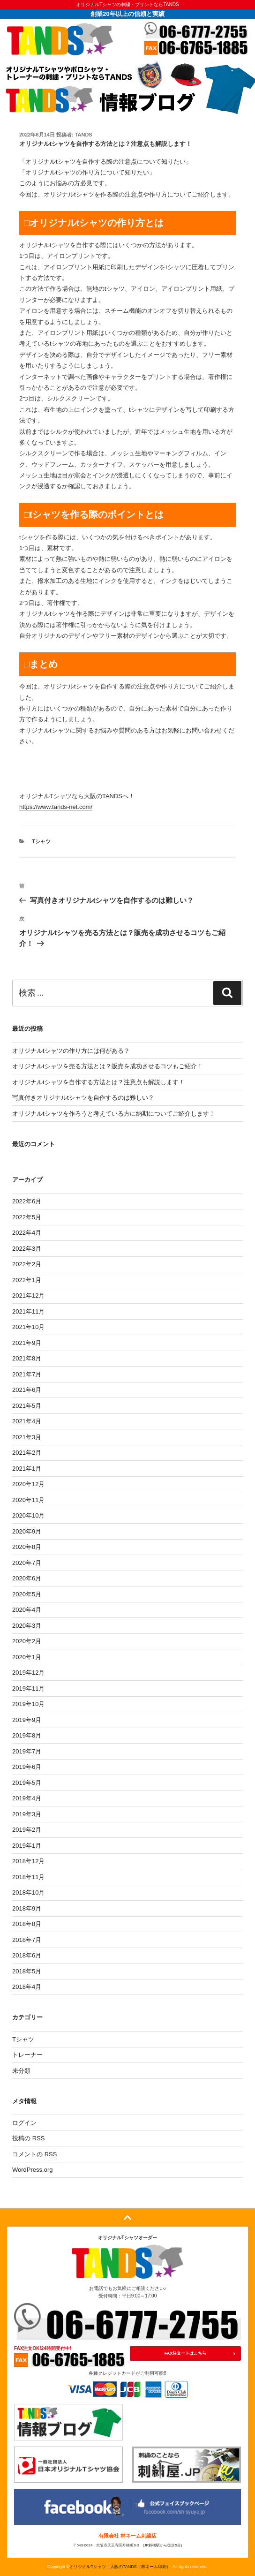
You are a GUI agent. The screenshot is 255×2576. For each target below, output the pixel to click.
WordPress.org (32, 2169)
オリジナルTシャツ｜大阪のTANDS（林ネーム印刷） (119, 2566)
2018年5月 (26, 1971)
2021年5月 (26, 1405)
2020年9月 (26, 1531)
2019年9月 (26, 1719)
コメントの (34, 2154)
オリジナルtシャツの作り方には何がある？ (71, 1050)
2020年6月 (26, 1578)
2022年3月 (26, 1248)
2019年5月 (26, 1782)
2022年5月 (26, 1217)
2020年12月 (28, 1484)
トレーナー (27, 2054)
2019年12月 (28, 1672)
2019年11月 (28, 1688)
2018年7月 (26, 1939)
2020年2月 (26, 1641)
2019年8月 (26, 1735)
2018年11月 (28, 1877)
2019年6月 (26, 1766)
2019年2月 (26, 1829)
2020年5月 (26, 1594)
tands (83, 134)
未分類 (21, 2070)
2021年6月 (26, 1389)
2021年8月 (26, 1358)
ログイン (24, 2122)
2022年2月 (26, 1264)
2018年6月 (26, 1955)
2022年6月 (26, 1201)
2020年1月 (26, 1657)
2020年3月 (26, 1625)
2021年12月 (28, 1295)
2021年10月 (28, 1326)
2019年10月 (28, 1703)
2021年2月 (26, 1452)
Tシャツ (41, 841)
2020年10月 (28, 1515)
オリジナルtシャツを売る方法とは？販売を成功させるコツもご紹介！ (107, 1066)
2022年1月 (26, 1280)
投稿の (28, 2138)
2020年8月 (26, 1546)
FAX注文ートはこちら (186, 2353)
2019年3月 (26, 1814)
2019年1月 (26, 1845)
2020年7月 (26, 1562)
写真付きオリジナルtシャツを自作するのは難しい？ (83, 1097)
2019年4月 (26, 1798)
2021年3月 (26, 1437)
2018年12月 (28, 1861)
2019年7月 (26, 1751)
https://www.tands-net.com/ (55, 806)
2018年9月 (26, 1908)
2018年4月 (26, 1986)
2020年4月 (26, 1609)
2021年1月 (26, 1468)
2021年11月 (28, 1311)
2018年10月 (28, 1892)
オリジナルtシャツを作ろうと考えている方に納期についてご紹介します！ (113, 1113)
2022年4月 (26, 1232)
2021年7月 (26, 1374)
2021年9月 (26, 1342)
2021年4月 (26, 1421)
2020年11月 (28, 1499)
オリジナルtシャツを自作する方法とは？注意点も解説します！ (98, 1082)
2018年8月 (26, 1923)
